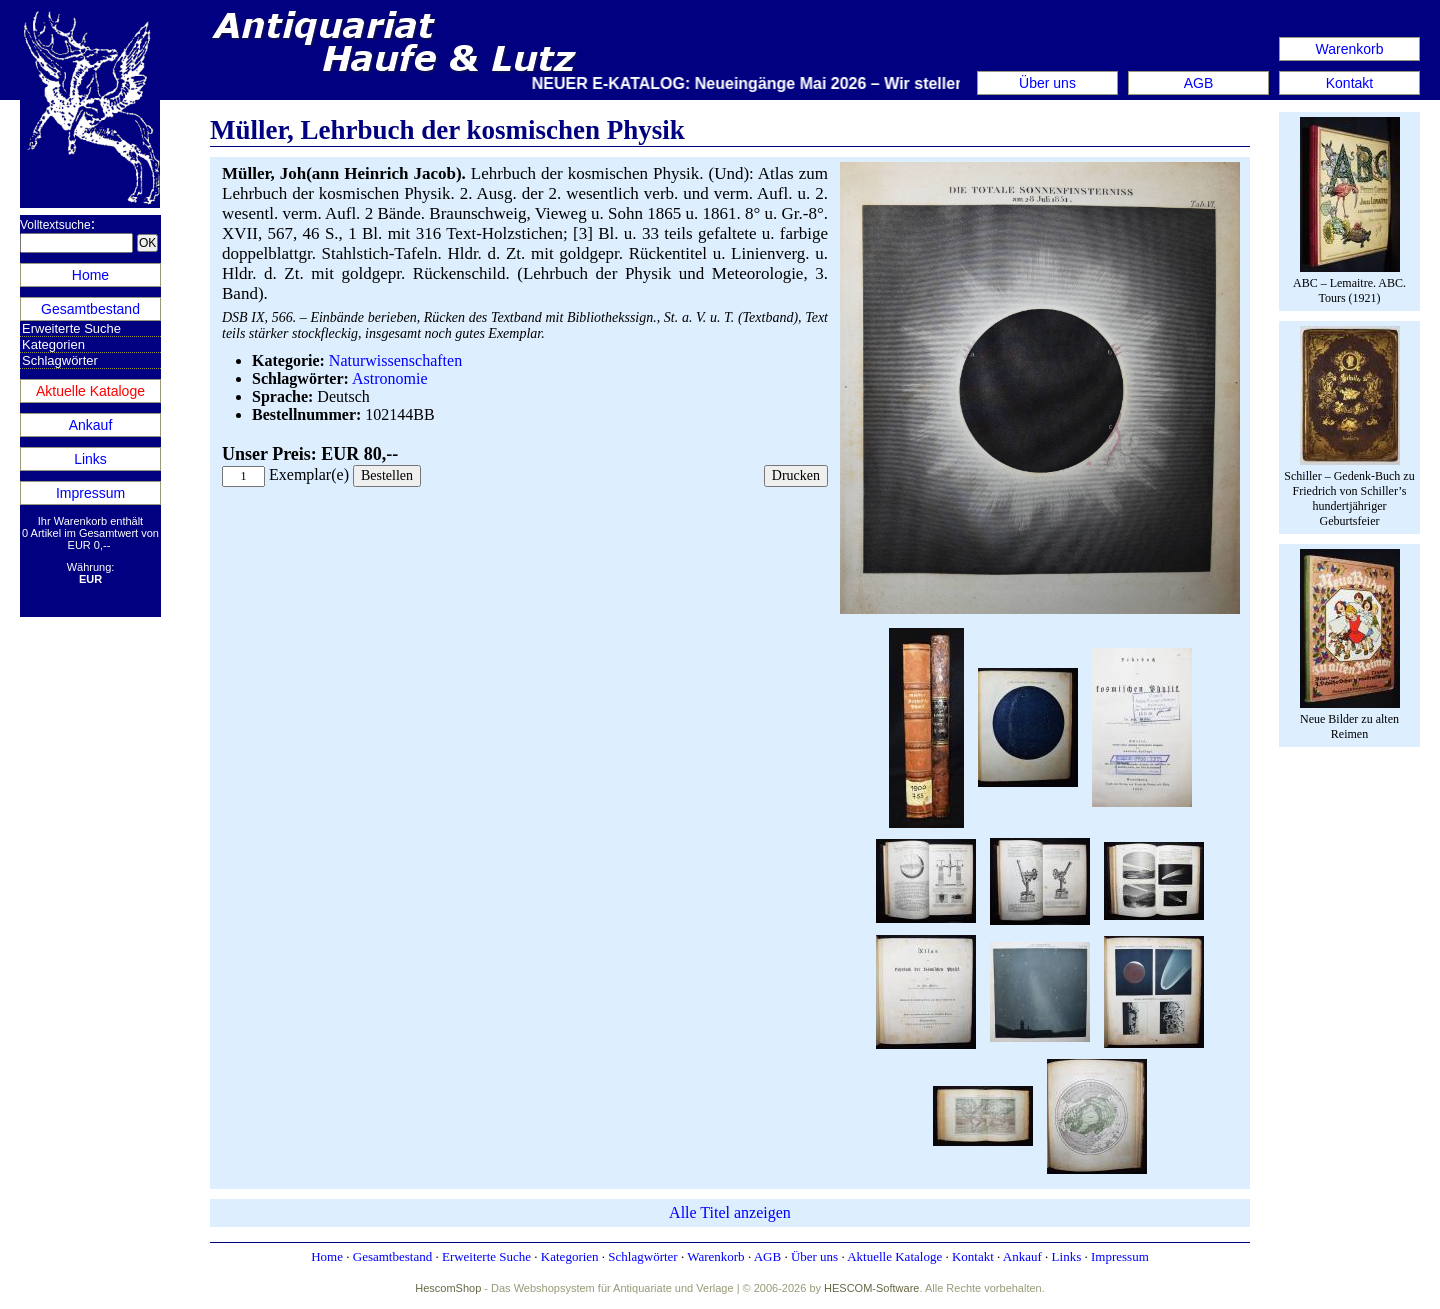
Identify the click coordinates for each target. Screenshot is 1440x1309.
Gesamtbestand (90, 309)
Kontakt (1349, 83)
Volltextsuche (55, 225)
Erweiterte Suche (71, 328)
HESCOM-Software (871, 1288)
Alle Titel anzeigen (730, 1212)
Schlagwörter (60, 360)
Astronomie (390, 378)
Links (90, 459)
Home (90, 275)
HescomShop (448, 1288)
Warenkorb (1350, 49)
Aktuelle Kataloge (90, 391)
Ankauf (91, 425)
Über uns (1047, 83)
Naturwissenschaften (395, 360)
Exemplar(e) (309, 474)
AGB (1199, 83)
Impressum (90, 493)
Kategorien (53, 344)
